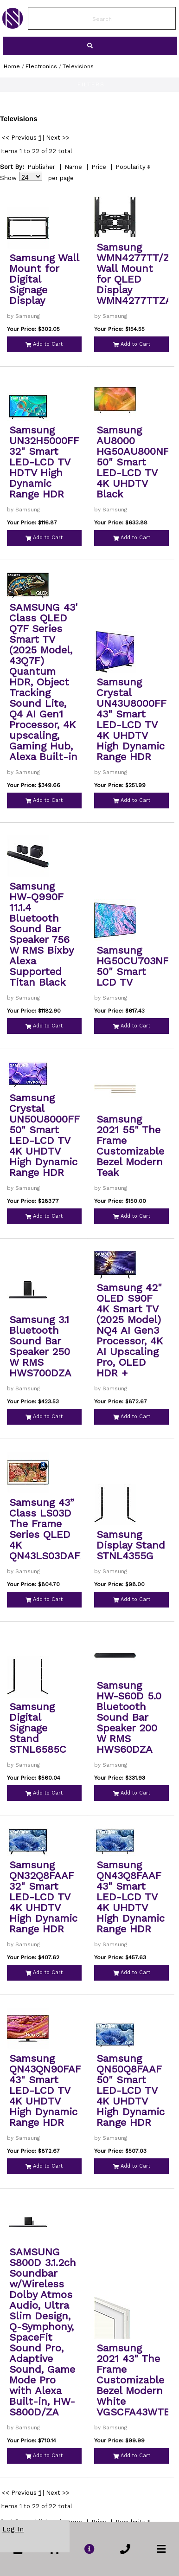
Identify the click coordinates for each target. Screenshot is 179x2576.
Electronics (41, 66)
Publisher (41, 166)
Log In (13, 2529)
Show (8, 177)
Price (98, 166)
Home (12, 66)
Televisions (78, 66)
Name (73, 166)
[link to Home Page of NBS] (12, 26)
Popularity (130, 166)
